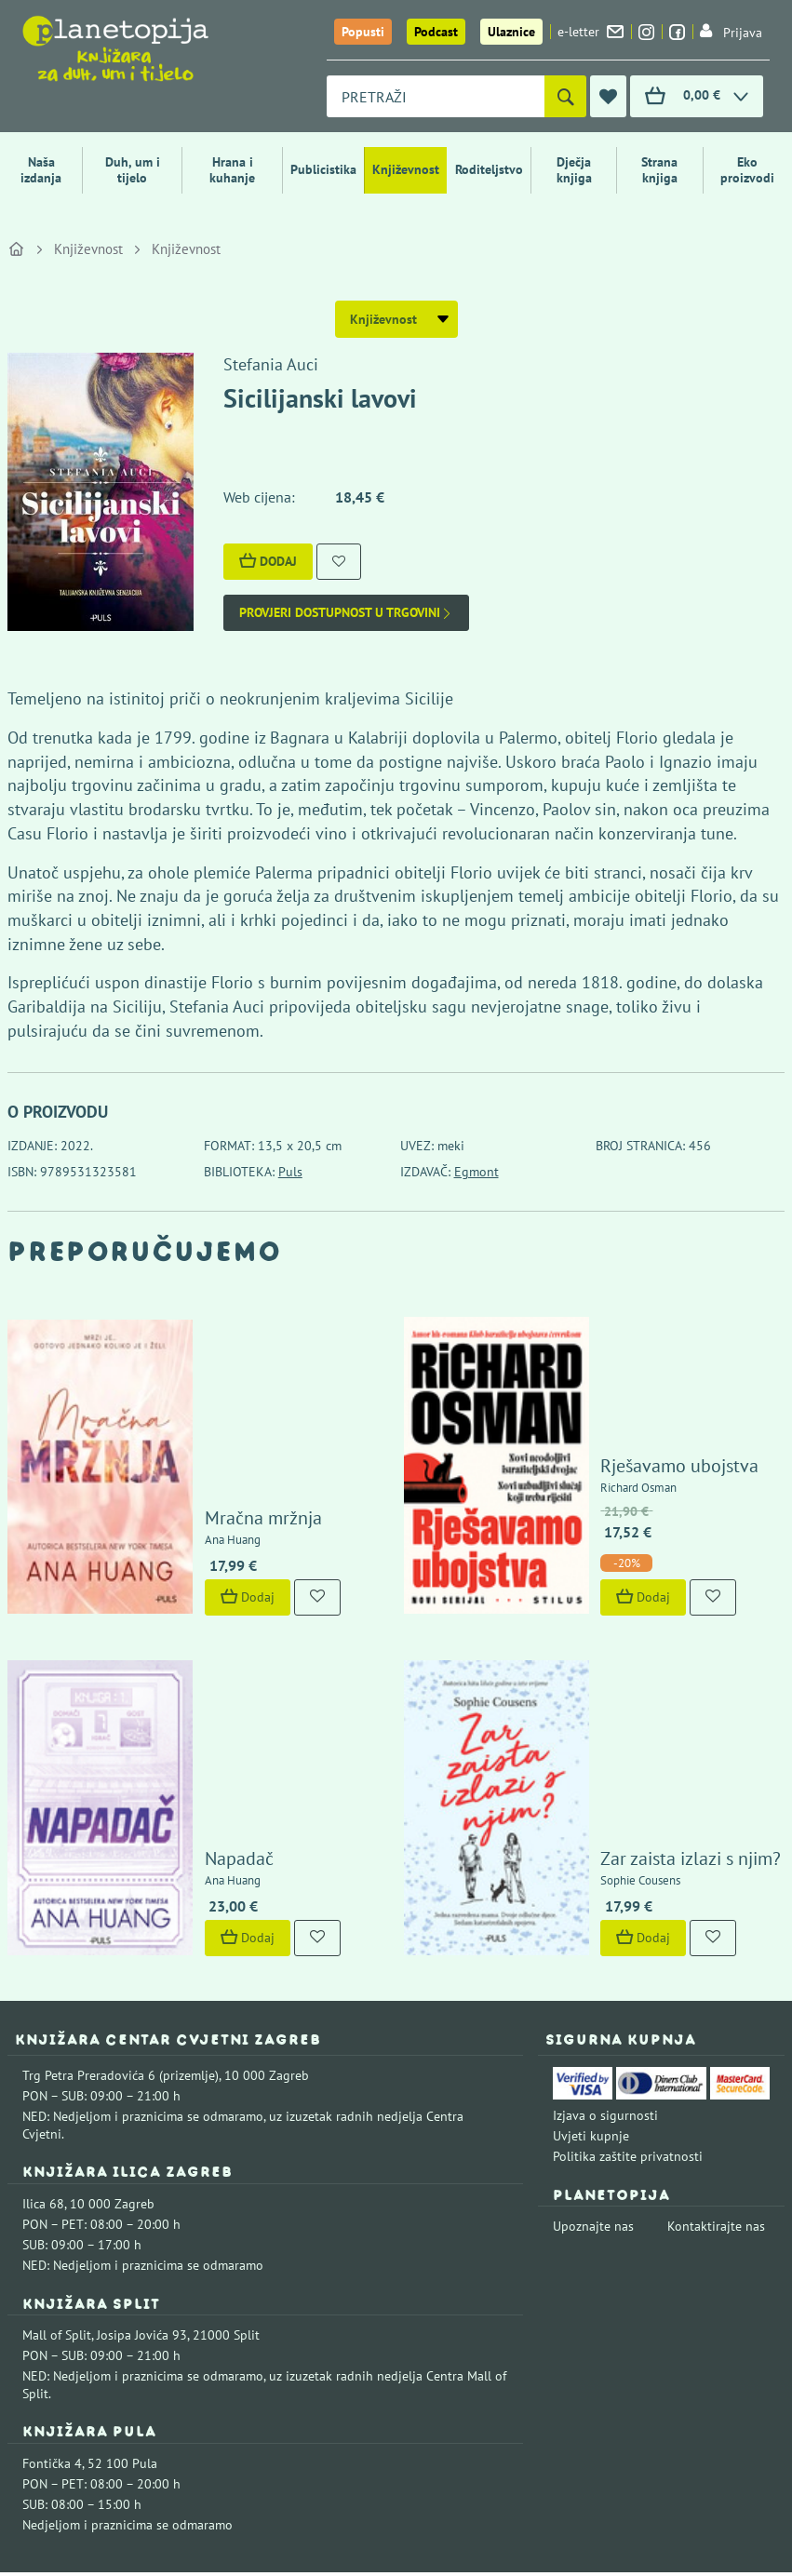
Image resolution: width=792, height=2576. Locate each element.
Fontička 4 (52, 2283)
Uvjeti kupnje (591, 1956)
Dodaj (268, 561)
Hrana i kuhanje (232, 170)
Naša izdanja (40, 170)
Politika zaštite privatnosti (628, 1976)
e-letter (590, 31)
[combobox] (435, 96)
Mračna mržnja (211, 1427)
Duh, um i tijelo (132, 170)
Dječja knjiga (574, 170)
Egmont (476, 1171)
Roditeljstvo (489, 169)
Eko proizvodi (747, 170)
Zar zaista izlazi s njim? (639, 1679)
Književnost (405, 169)
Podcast (436, 31)
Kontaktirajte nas (716, 2046)
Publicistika (323, 169)
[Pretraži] (565, 96)
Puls (290, 1171)
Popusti (363, 31)
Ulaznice (511, 31)
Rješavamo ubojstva (628, 1375)
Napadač (187, 1679)
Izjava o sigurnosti (605, 1935)
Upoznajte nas (593, 2046)
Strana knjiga (659, 170)
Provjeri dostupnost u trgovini (346, 613)
